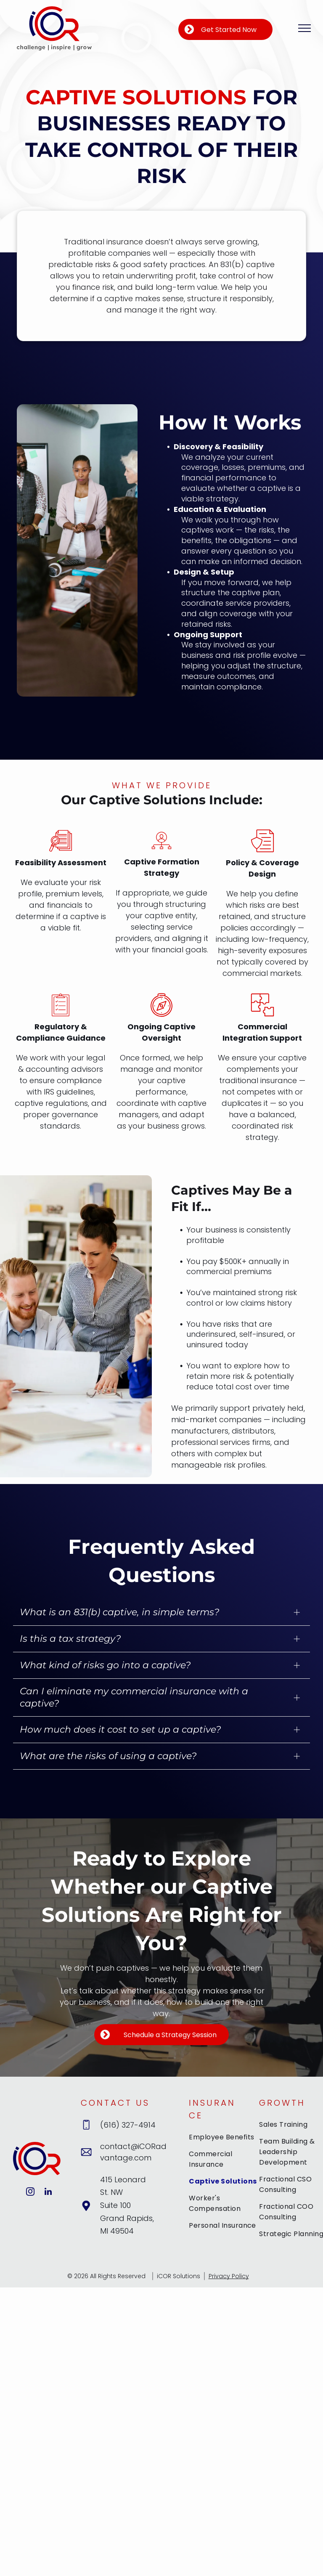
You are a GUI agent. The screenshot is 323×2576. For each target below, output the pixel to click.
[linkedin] (48, 2192)
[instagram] (30, 2192)
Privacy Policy (229, 2276)
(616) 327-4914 (128, 2125)
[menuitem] (223, 2140)
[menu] (304, 28)
